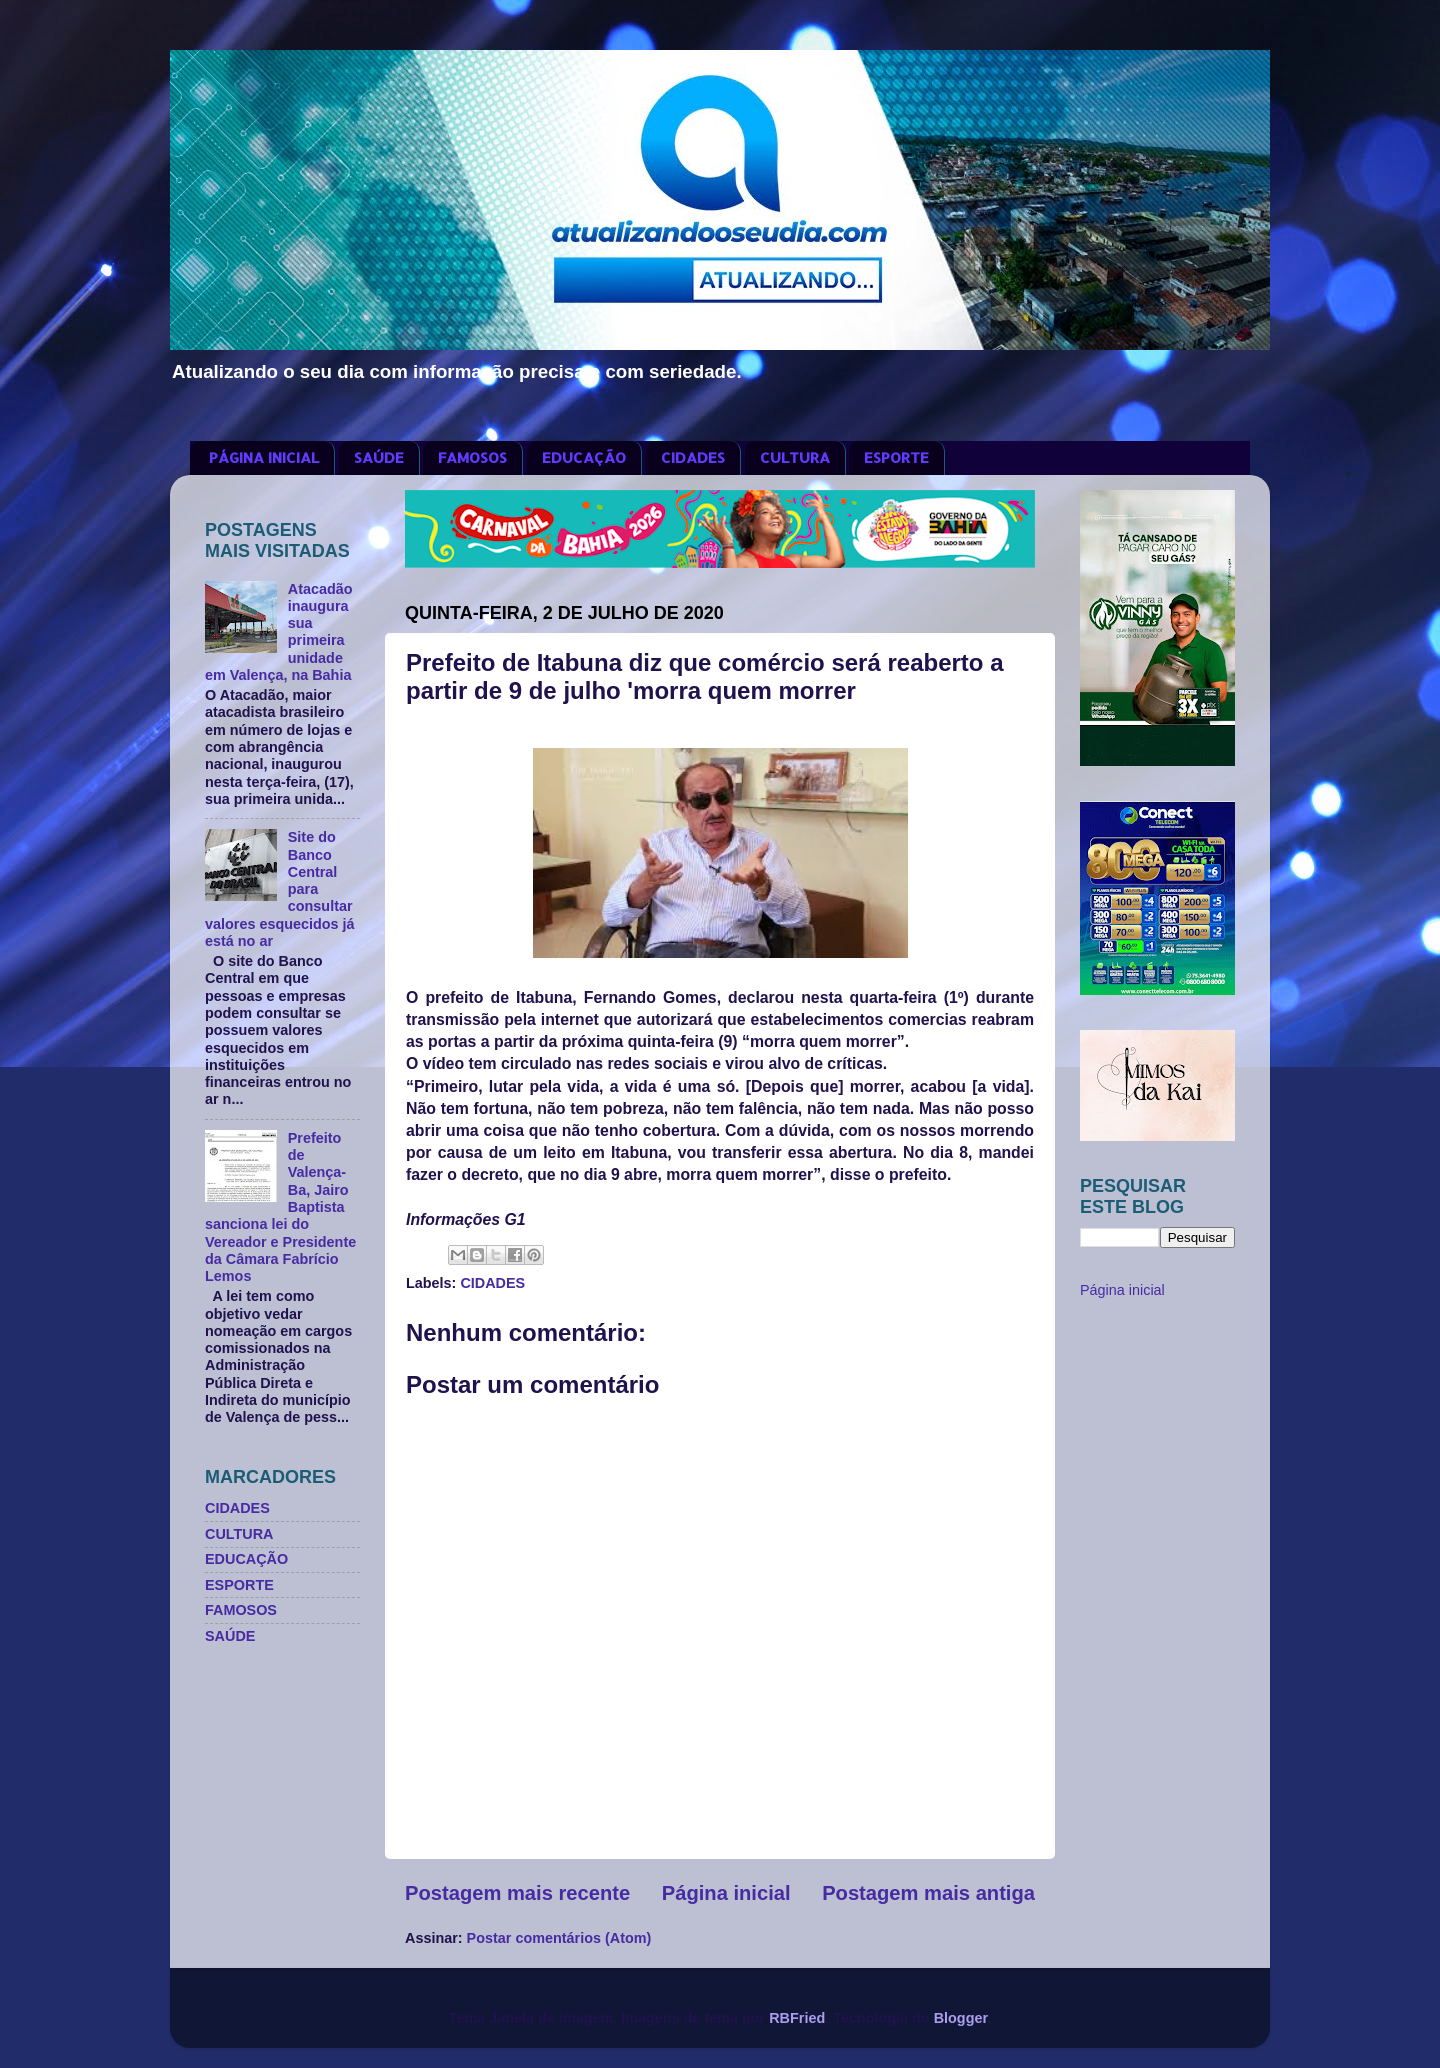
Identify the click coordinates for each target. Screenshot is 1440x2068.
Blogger (961, 2018)
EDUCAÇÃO (584, 457)
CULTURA (795, 457)
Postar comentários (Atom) (559, 1938)
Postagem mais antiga (928, 1893)
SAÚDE (379, 457)
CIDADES (693, 457)
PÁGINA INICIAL (264, 457)
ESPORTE (896, 457)
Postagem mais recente (517, 1893)
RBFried (797, 2018)
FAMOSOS (472, 457)
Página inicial (726, 1893)
